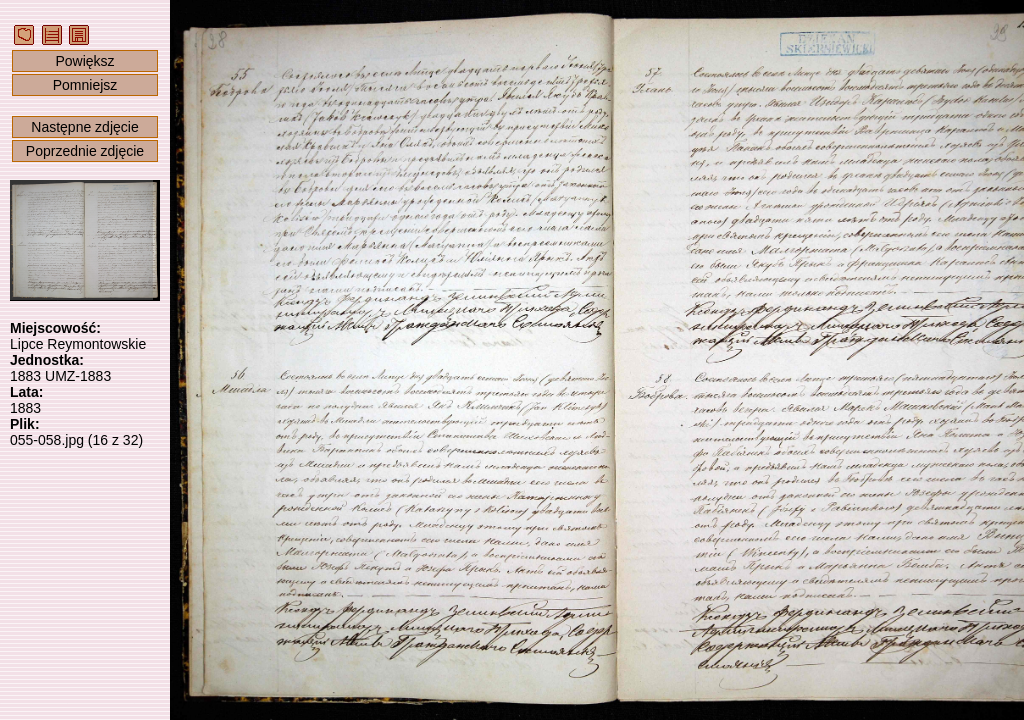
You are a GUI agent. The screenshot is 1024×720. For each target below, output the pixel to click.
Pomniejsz (85, 85)
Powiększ (84, 61)
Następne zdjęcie (84, 127)
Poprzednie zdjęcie (85, 151)
